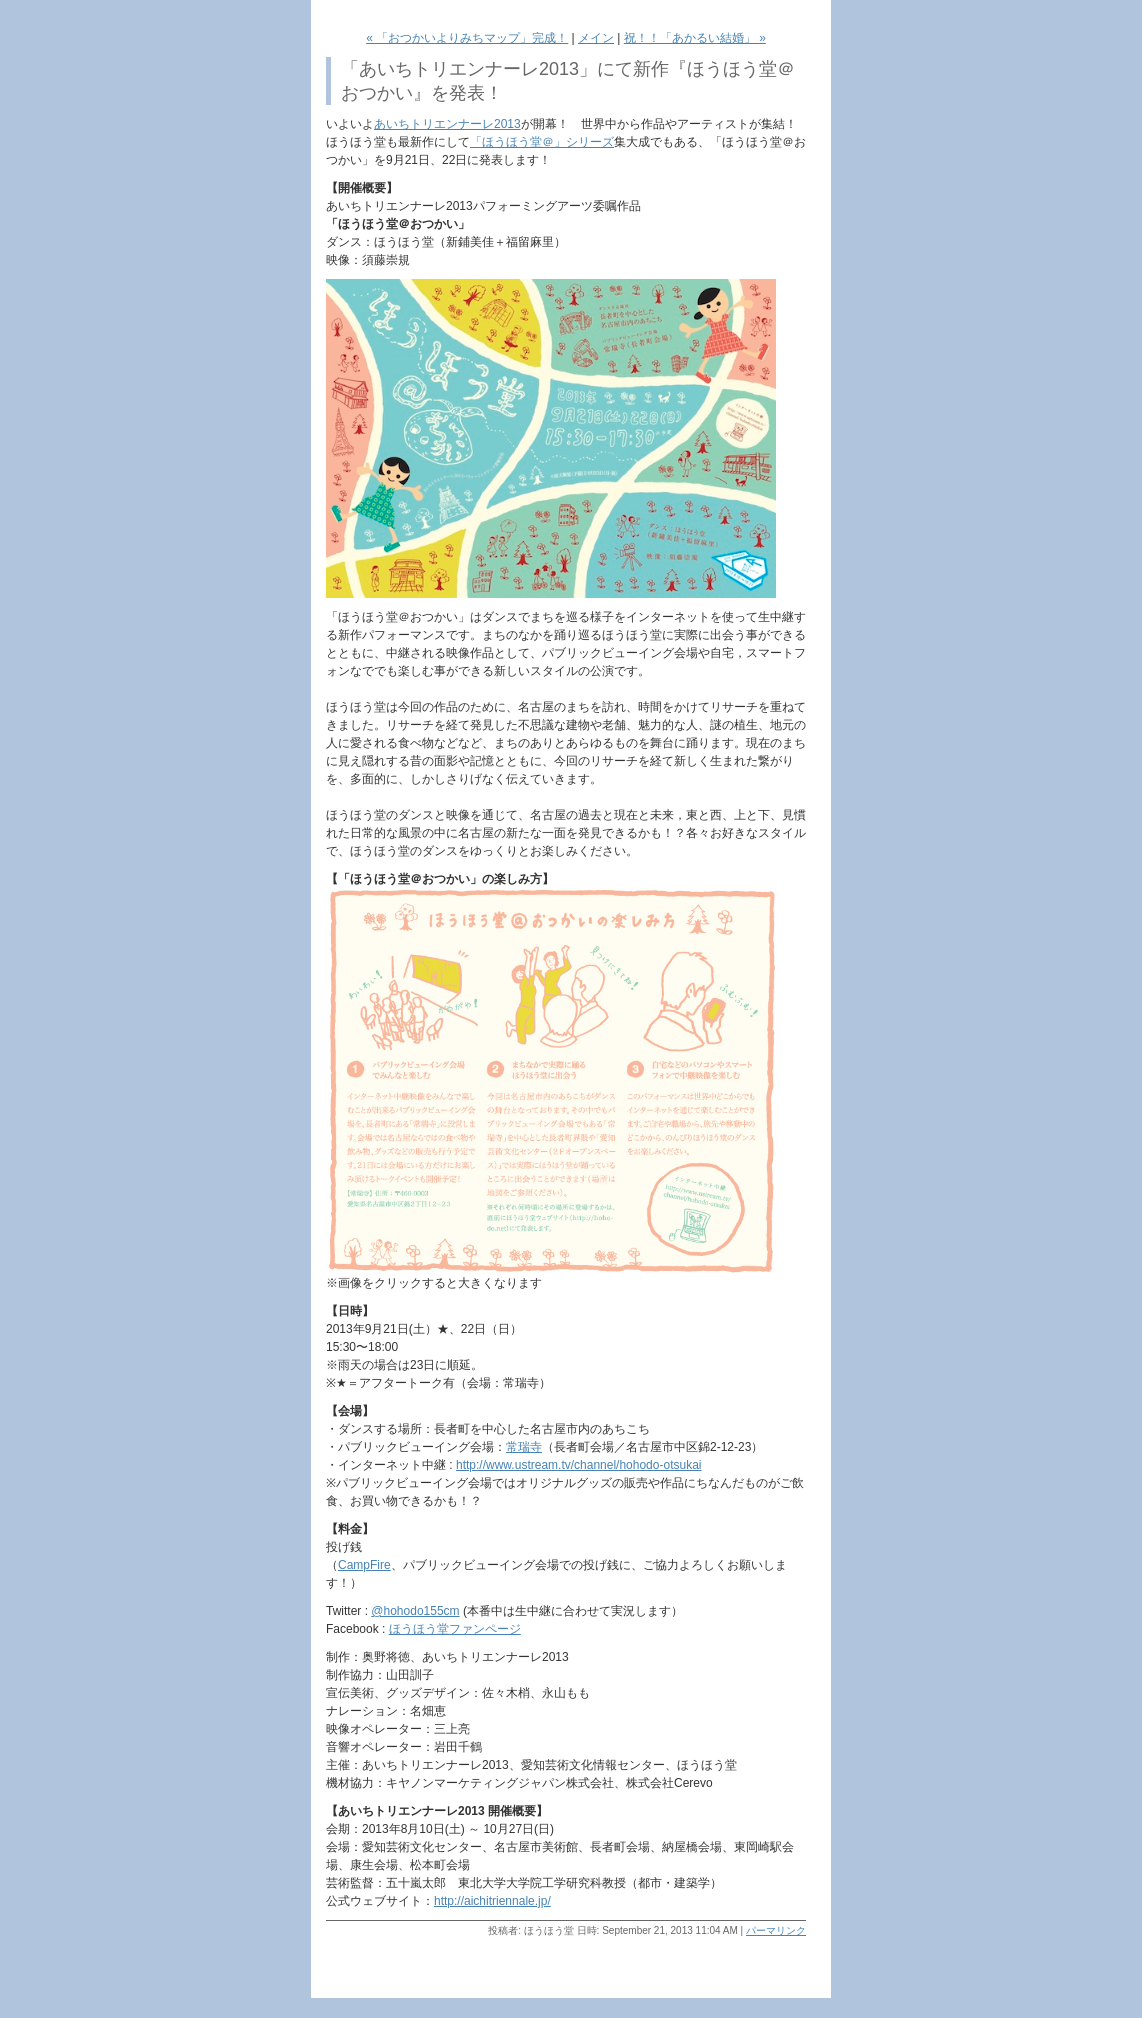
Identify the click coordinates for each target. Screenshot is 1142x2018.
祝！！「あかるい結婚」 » (695, 38)
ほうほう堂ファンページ (455, 1629)
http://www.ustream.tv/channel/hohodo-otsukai (578, 1465)
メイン (596, 38)
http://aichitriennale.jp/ (492, 1901)
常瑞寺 (524, 1447)
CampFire (364, 1565)
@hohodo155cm (415, 1611)
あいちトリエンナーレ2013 (447, 124)
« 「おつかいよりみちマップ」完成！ (467, 38)
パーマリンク (776, 1930)
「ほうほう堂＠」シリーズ (542, 142)
